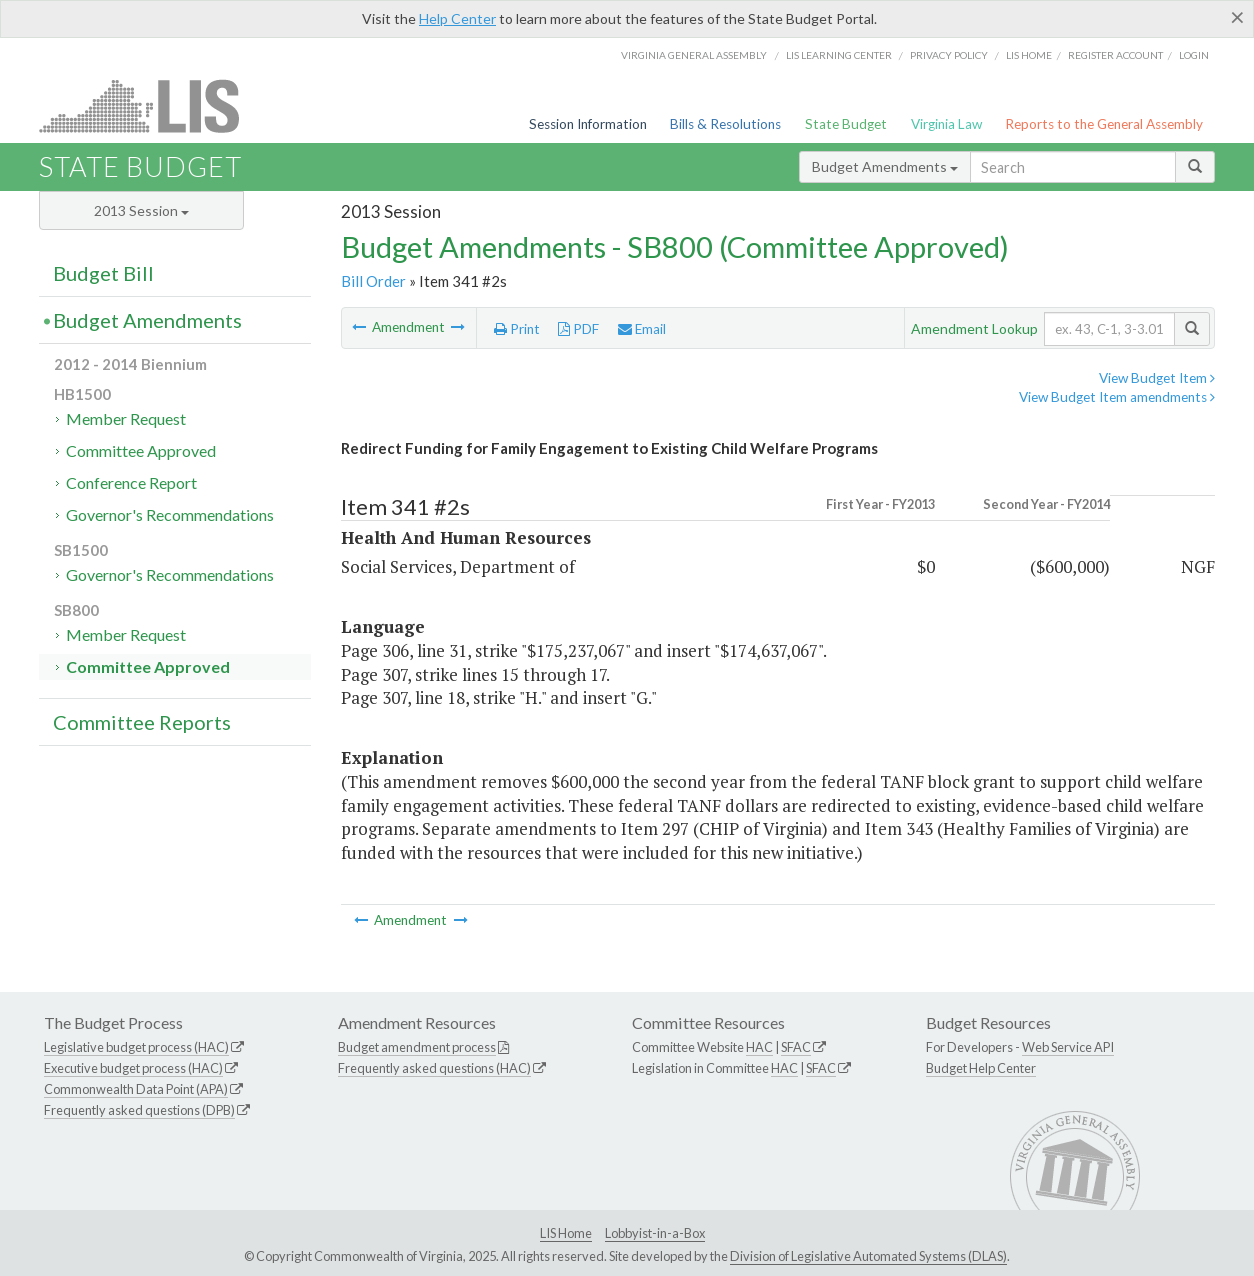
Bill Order (373, 281)
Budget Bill (103, 273)
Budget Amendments (885, 166)
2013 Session (141, 210)
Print (517, 329)
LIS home (1029, 55)
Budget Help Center (981, 1068)
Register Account (1115, 55)
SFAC (796, 1047)
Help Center (457, 18)
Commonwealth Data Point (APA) (136, 1089)
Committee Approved (141, 450)
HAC (759, 1047)
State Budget (846, 124)
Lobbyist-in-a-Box (655, 1233)
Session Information (588, 124)
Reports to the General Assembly (1104, 124)
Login (1194, 55)
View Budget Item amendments (1117, 397)
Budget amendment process (417, 1047)
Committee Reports (142, 722)
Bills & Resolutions (725, 124)
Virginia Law (946, 124)
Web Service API (1068, 1047)
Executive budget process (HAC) (133, 1068)
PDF (578, 329)
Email (642, 329)
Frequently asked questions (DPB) (139, 1110)
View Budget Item (1157, 378)
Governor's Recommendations (170, 514)
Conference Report (131, 482)
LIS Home (566, 1233)
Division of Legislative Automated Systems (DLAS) (868, 1256)
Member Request (126, 418)
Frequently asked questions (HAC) (434, 1068)
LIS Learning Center (839, 55)
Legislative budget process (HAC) (136, 1047)
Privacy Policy (949, 55)
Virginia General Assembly (694, 55)
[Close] (1237, 17)
